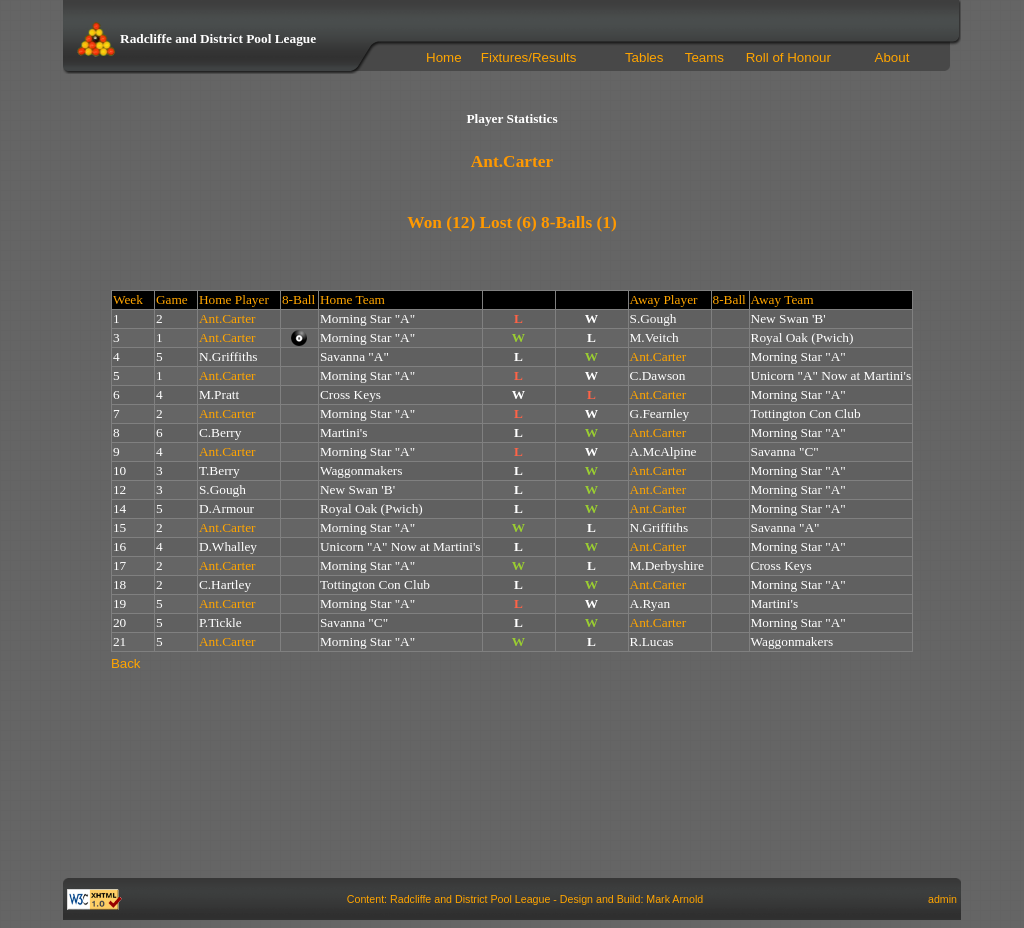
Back (126, 663)
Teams (704, 57)
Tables (644, 57)
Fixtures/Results (529, 57)
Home (444, 57)
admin (942, 899)
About (892, 57)
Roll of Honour (788, 57)
